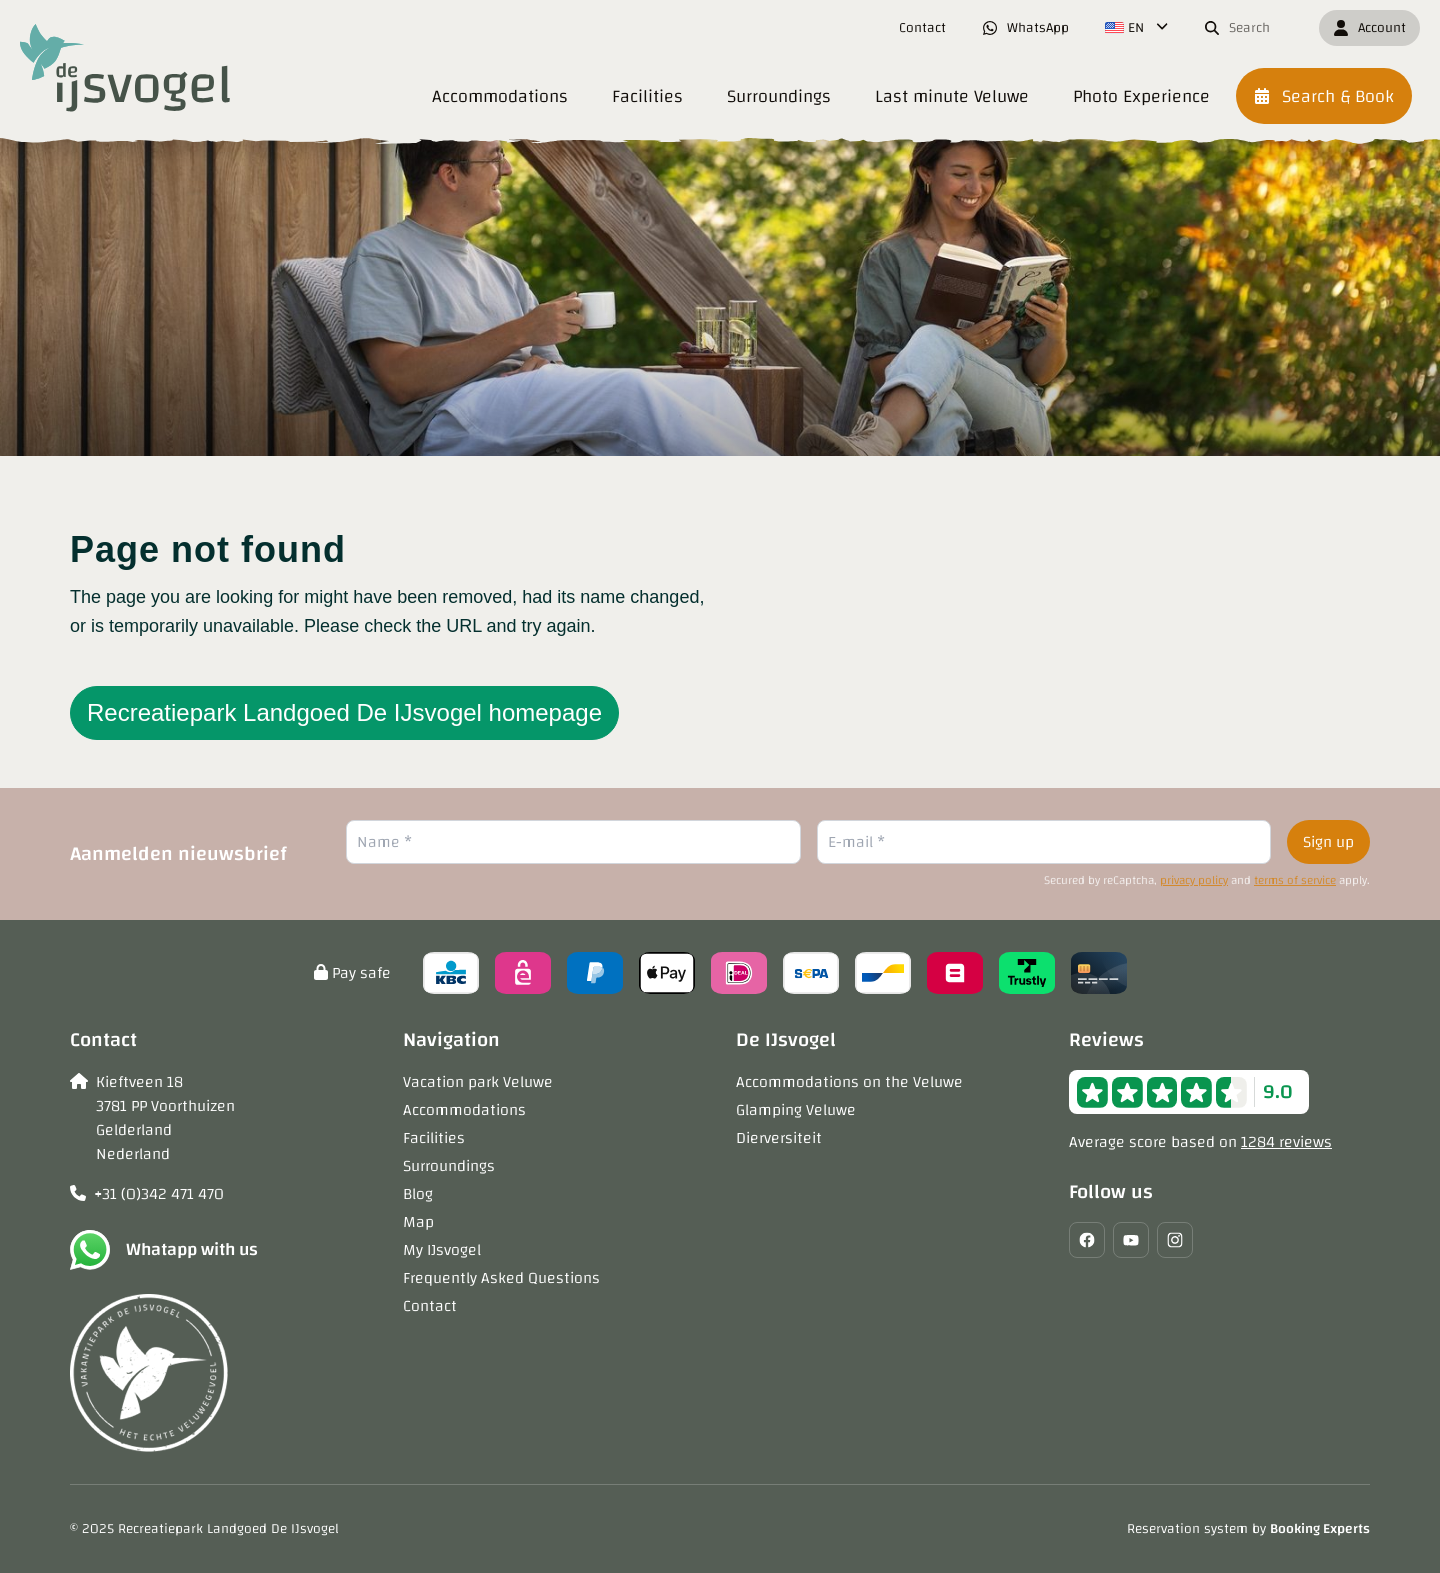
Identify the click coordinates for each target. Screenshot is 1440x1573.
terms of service (1295, 880)
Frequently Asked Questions (501, 1278)
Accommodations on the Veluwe (849, 1082)
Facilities (434, 1138)
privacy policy (1194, 880)
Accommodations (464, 1110)
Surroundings (449, 1166)
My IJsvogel (442, 1250)
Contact (430, 1306)
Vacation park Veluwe (478, 1082)
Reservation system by (1248, 1529)
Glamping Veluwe (796, 1110)
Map (418, 1222)
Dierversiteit (779, 1138)
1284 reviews (1286, 1142)
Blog (418, 1194)
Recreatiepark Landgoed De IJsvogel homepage (344, 712)
